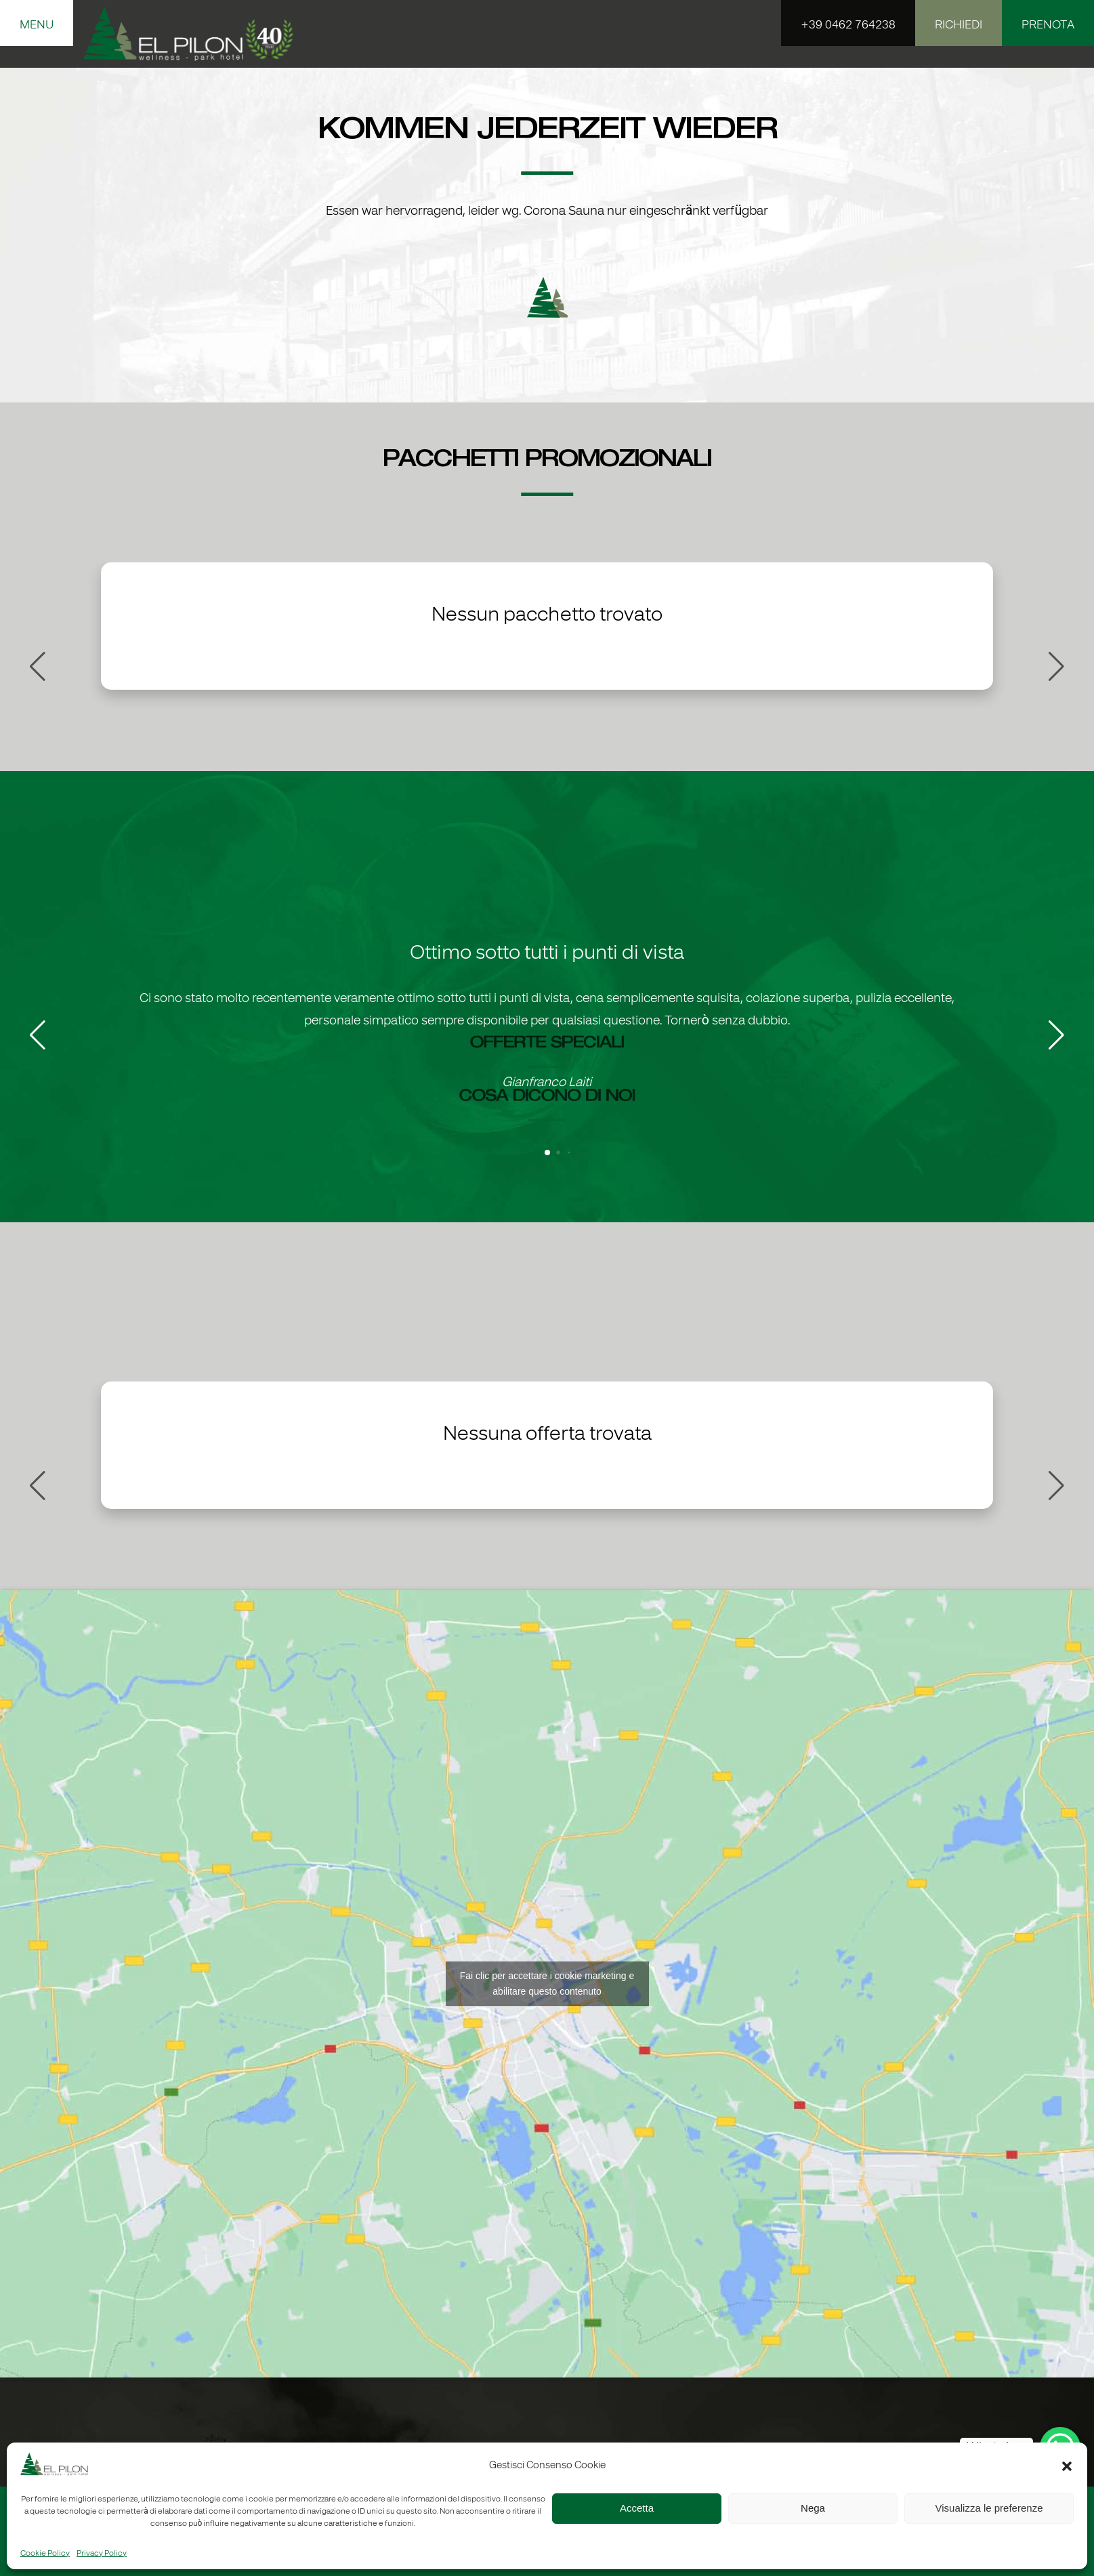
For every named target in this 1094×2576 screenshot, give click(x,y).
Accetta (637, 2508)
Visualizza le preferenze (989, 2508)
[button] (1067, 2466)
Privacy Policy (102, 2554)
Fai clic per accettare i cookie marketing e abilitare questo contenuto (547, 1983)
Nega (813, 2508)
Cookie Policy (45, 2554)
